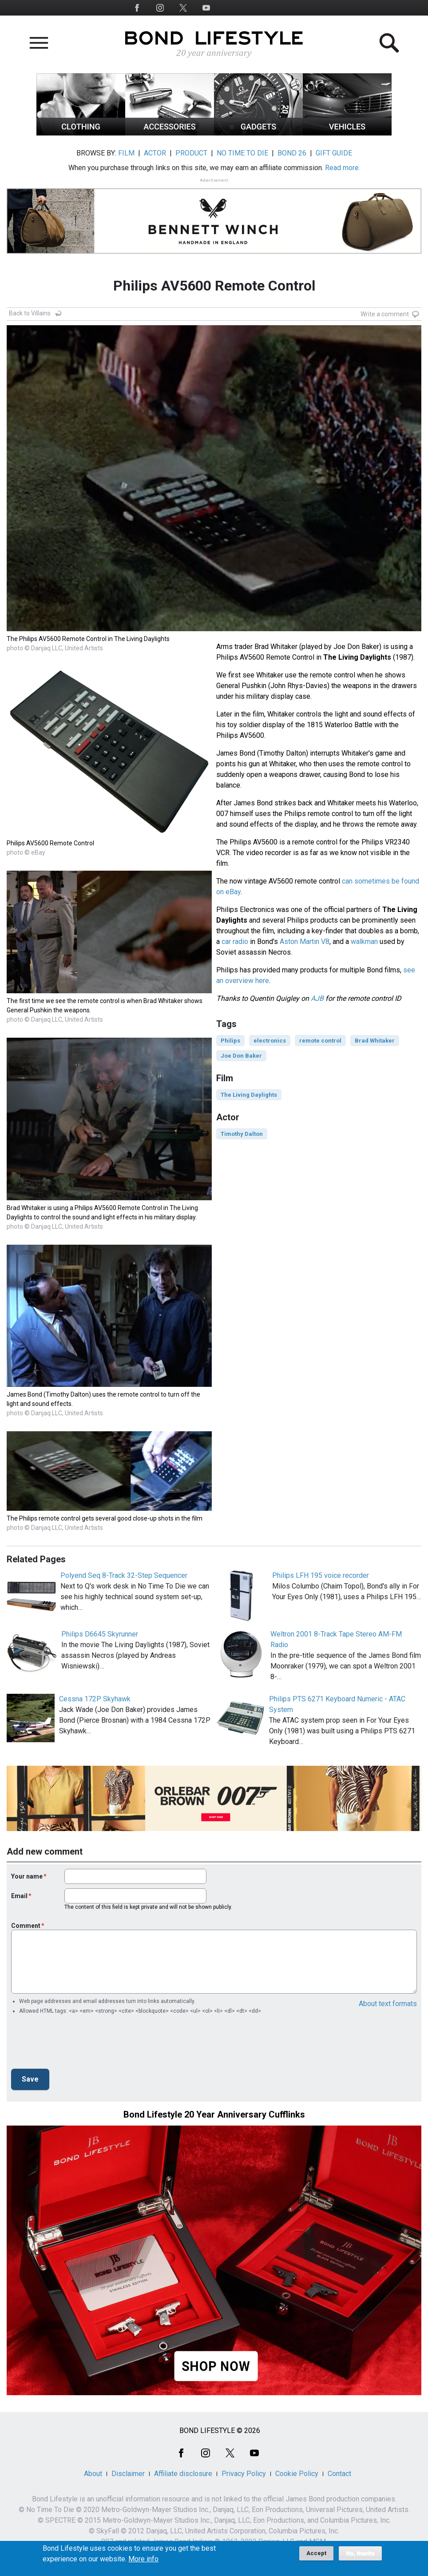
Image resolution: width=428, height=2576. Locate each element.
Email (19, 1895)
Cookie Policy (296, 2473)
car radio (235, 941)
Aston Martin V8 (304, 941)
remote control (320, 1040)
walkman (364, 941)
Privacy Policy (244, 2473)
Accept (316, 2553)
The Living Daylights (249, 1094)
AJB (317, 998)
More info (143, 2559)
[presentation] (78, 2044)
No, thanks (360, 2553)
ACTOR (155, 153)
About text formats (388, 2003)
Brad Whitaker (375, 1040)
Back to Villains (30, 313)
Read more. (342, 167)
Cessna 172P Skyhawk (95, 1699)
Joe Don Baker (241, 1055)
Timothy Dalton (242, 1134)
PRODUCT (191, 153)
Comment (25, 1925)
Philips (230, 1040)
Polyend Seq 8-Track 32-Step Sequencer (123, 1575)
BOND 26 (291, 153)
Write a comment (385, 314)
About (93, 2473)
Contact (339, 2473)
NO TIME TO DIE (242, 153)
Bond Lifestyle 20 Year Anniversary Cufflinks (214, 2114)
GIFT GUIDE (334, 153)
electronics (270, 1040)
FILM (126, 153)
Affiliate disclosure (183, 2473)
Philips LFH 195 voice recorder (320, 1575)
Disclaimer (128, 2473)
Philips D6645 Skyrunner (99, 1634)
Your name (27, 1876)
